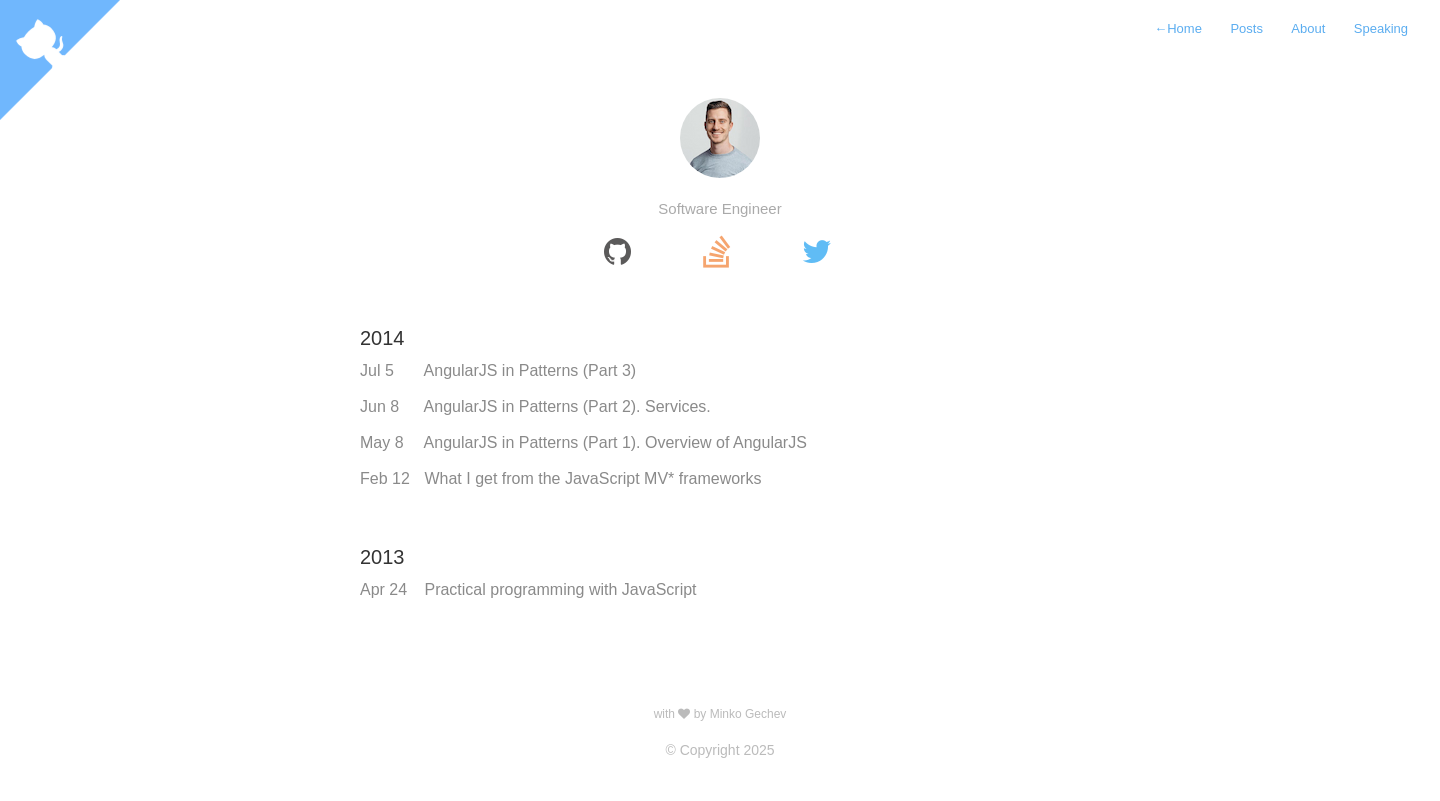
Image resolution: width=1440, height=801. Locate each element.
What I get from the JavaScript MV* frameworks (592, 478)
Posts (1246, 28)
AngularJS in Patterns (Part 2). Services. (567, 406)
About (1308, 28)
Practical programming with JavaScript (560, 589)
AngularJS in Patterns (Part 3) (530, 370)
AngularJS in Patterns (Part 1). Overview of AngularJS (615, 442)
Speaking (1381, 28)
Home (1178, 28)
